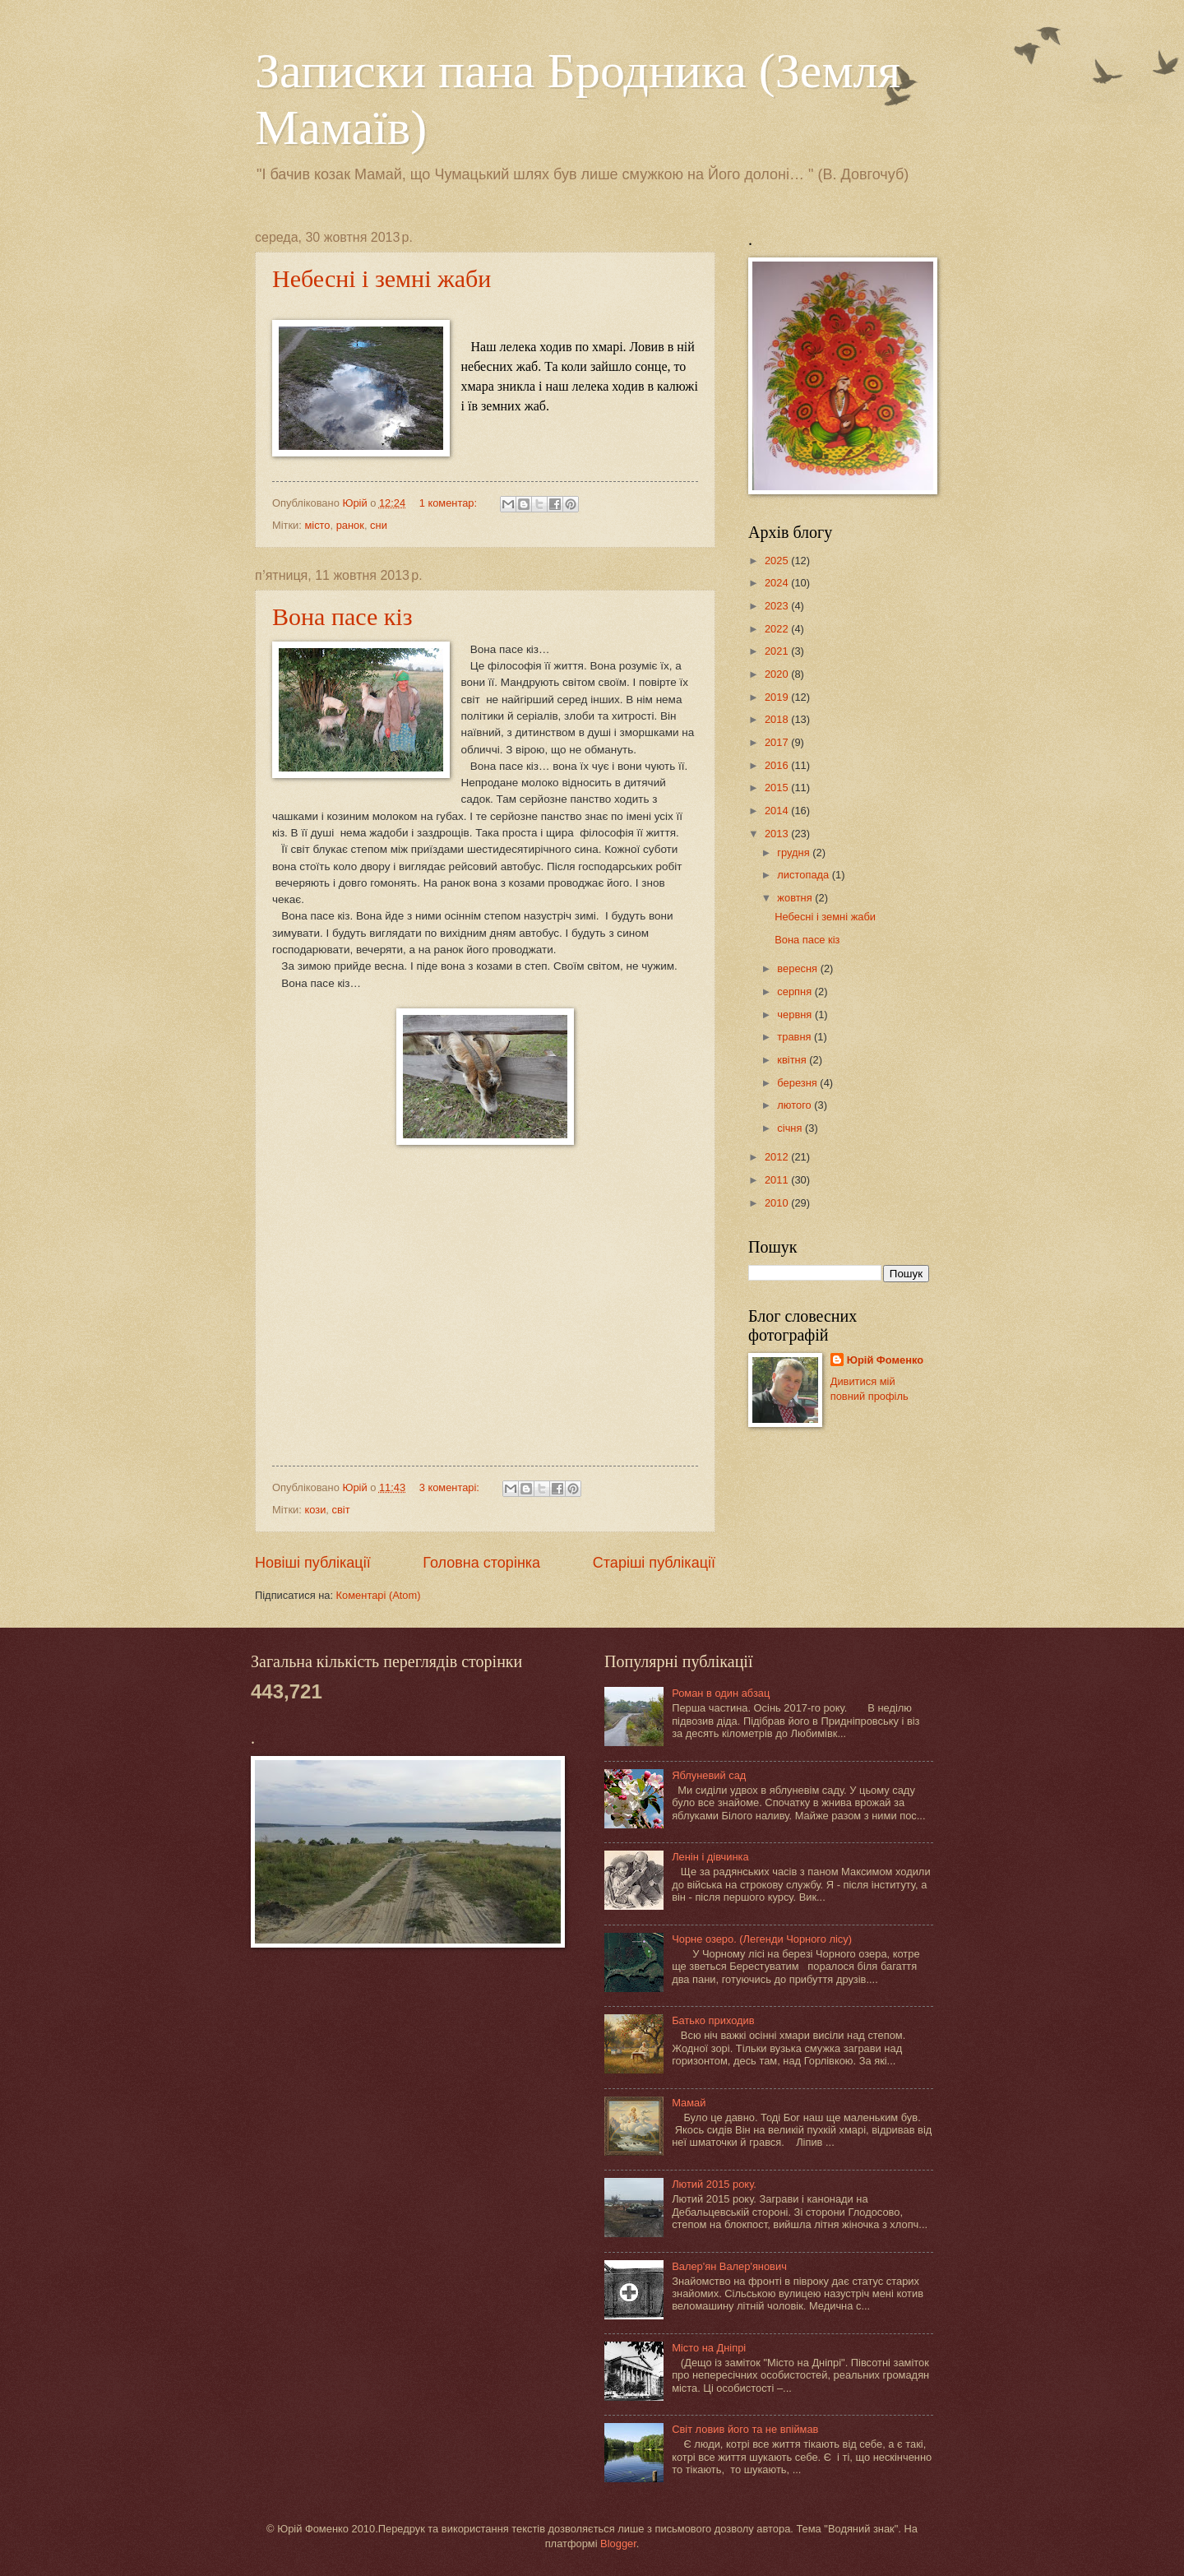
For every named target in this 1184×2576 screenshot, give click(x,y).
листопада (804, 875)
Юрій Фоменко (885, 1360)
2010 (778, 1203)
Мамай (688, 2102)
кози (315, 1509)
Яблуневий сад (709, 1775)
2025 (778, 560)
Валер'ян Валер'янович (729, 2266)
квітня (793, 1060)
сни (378, 525)
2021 (778, 651)
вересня (798, 968)
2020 (778, 674)
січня (791, 1128)
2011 (778, 1180)
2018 (778, 719)
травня (795, 1037)
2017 (778, 742)
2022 (778, 629)
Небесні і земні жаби (381, 278)
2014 (778, 810)
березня (798, 1083)
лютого (795, 1105)
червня (796, 1014)
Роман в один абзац (721, 1693)
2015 (778, 787)
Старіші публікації (654, 1562)
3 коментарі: (451, 1487)
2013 (778, 833)
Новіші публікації (313, 1562)
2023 (778, 606)
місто (317, 525)
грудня (794, 852)
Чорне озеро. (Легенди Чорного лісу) (762, 1939)
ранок (350, 525)
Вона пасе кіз (342, 616)
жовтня (796, 898)
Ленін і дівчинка (710, 1857)
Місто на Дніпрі (709, 2348)
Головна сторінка (481, 1562)
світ (341, 1509)
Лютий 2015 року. (714, 2184)
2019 (778, 697)
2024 (778, 583)
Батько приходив (713, 2020)
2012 (778, 1157)
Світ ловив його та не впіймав (745, 2429)
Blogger (618, 2543)
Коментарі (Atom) (378, 1595)
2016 (778, 765)
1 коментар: (449, 503)
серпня (795, 991)
